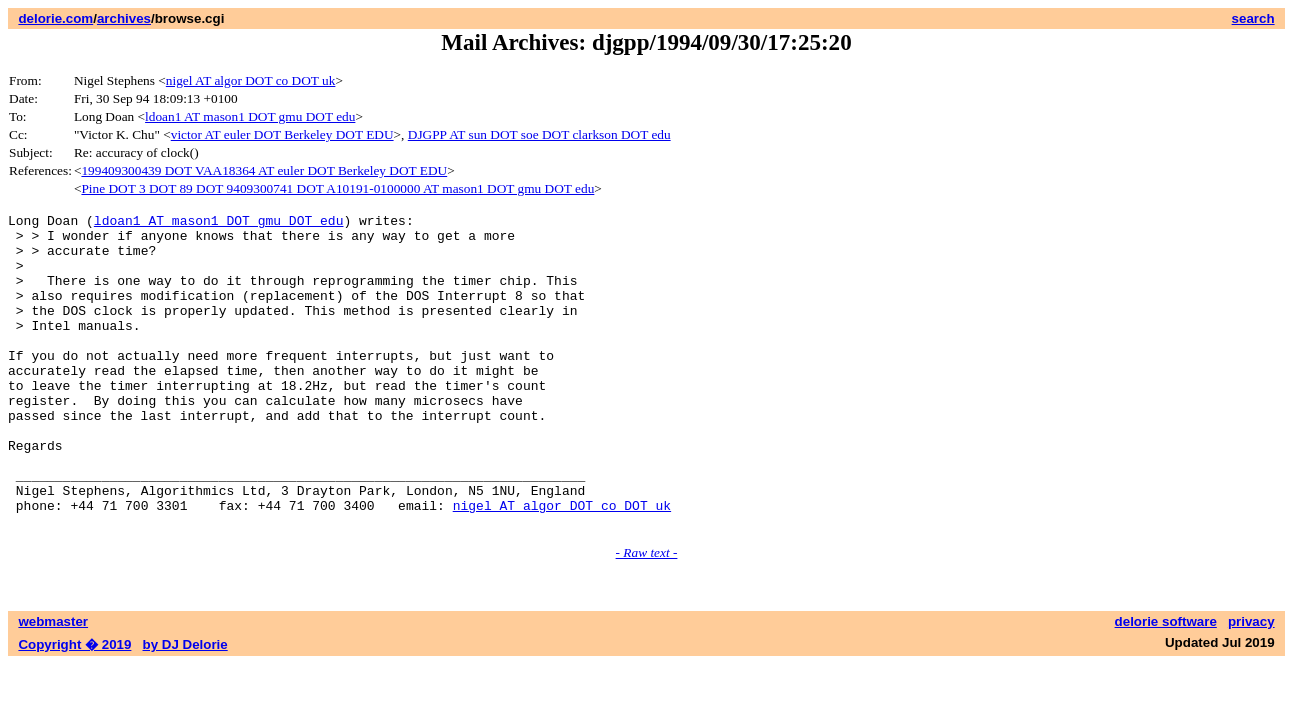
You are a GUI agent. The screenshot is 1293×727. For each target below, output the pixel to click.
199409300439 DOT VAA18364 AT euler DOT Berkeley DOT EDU (264, 170)
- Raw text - (647, 615)
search (1253, 18)
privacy (1251, 684)
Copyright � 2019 (74, 707)
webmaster (53, 684)
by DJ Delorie (185, 707)
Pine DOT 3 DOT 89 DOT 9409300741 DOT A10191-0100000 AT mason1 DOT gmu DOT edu (337, 188)
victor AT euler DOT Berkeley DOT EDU (282, 134)
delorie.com (55, 18)
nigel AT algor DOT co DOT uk (251, 80)
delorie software (1166, 684)
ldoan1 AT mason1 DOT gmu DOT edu (250, 116)
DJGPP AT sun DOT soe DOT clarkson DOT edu (539, 134)
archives (124, 18)
